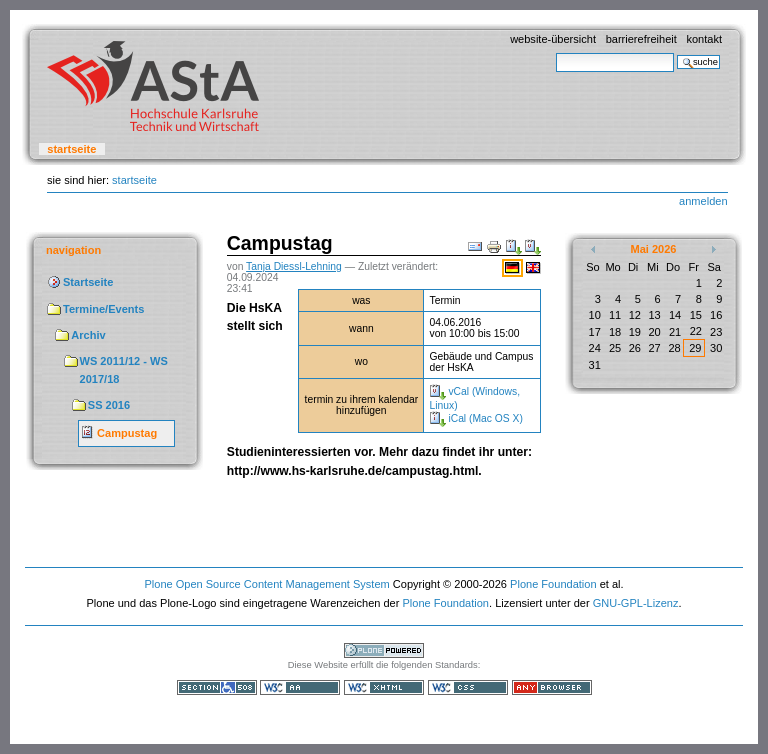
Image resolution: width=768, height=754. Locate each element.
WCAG (300, 687)
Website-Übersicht (553, 39)
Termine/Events (103, 309)
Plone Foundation (553, 584)
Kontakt (704, 39)
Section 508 (217, 687)
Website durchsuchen (555, 52)
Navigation (73, 250)
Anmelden (703, 201)
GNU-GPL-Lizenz (636, 603)
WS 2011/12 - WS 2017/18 (124, 370)
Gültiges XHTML (384, 687)
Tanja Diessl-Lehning (294, 266)
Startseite (71, 149)
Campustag (127, 433)
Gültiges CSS (468, 687)
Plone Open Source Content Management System (266, 584)
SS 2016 (109, 405)
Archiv (88, 335)
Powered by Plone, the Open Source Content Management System (384, 650)
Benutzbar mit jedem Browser (552, 687)
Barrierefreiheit (641, 39)
